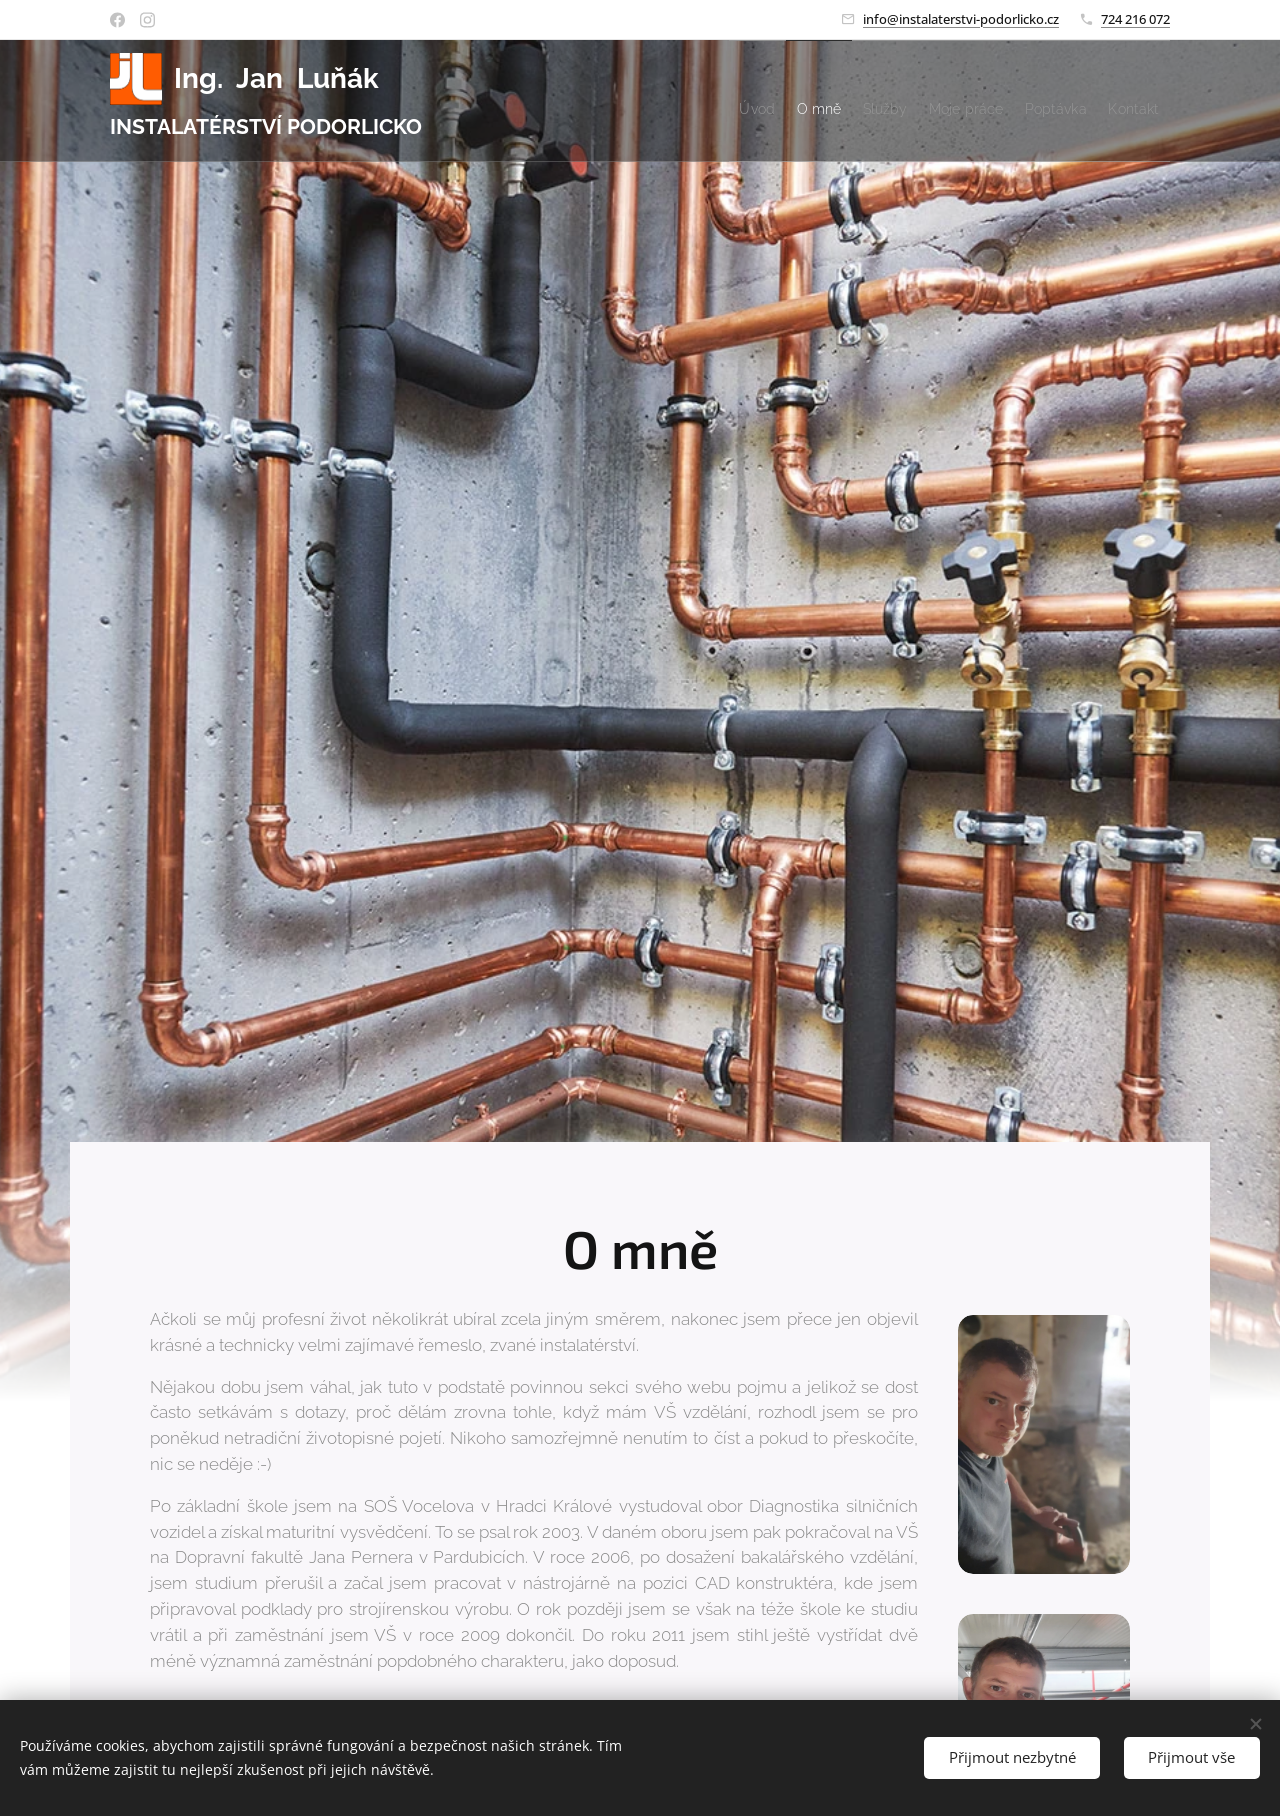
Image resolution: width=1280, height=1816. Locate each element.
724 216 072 (1135, 19)
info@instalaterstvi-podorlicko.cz (961, 19)
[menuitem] (649, 101)
